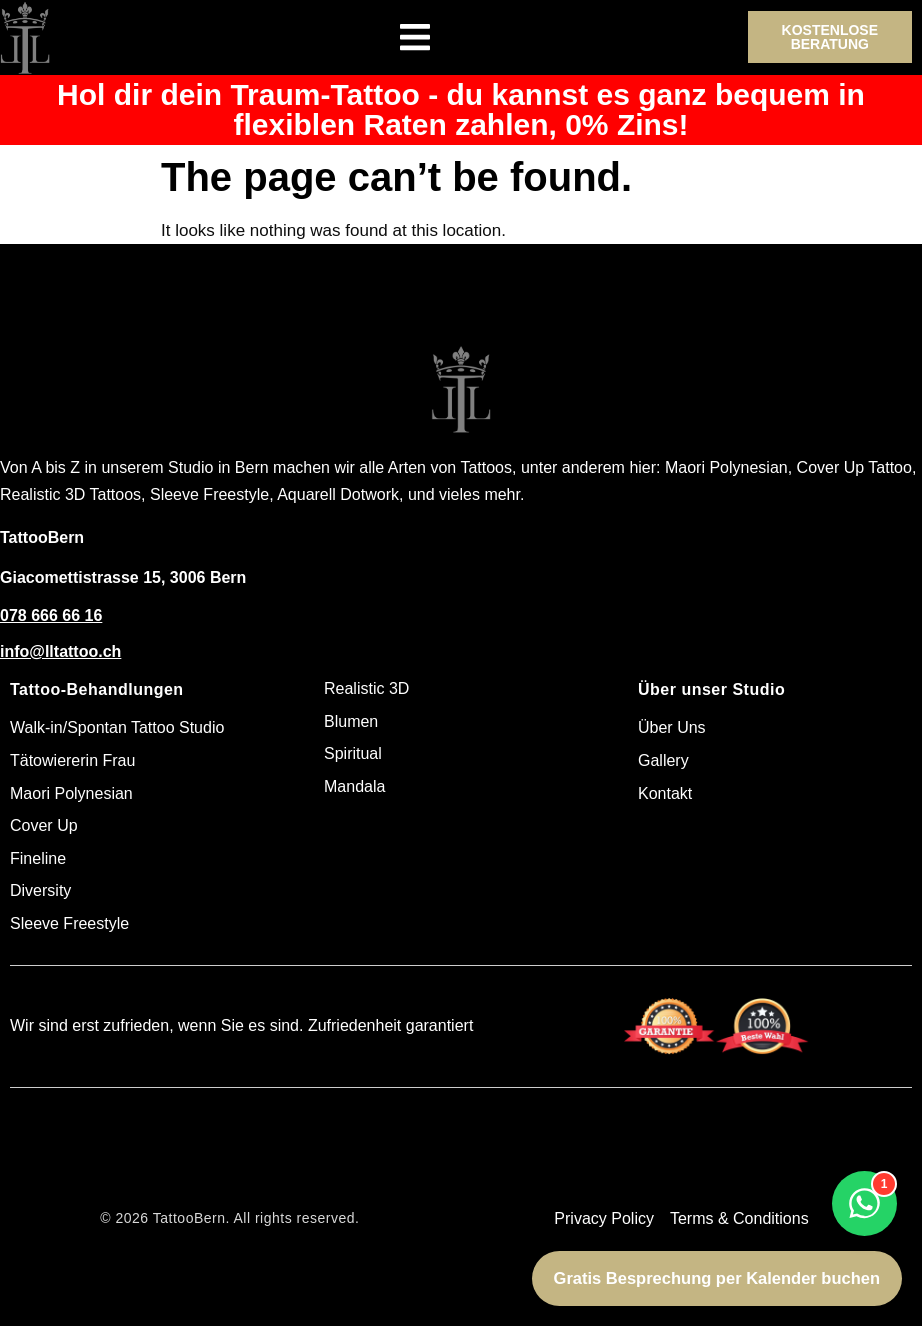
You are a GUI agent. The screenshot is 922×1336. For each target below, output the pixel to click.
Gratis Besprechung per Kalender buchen (717, 1278)
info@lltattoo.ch (60, 651)
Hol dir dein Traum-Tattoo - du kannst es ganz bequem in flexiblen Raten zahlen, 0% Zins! (461, 109)
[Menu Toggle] (415, 37)
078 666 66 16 (51, 615)
